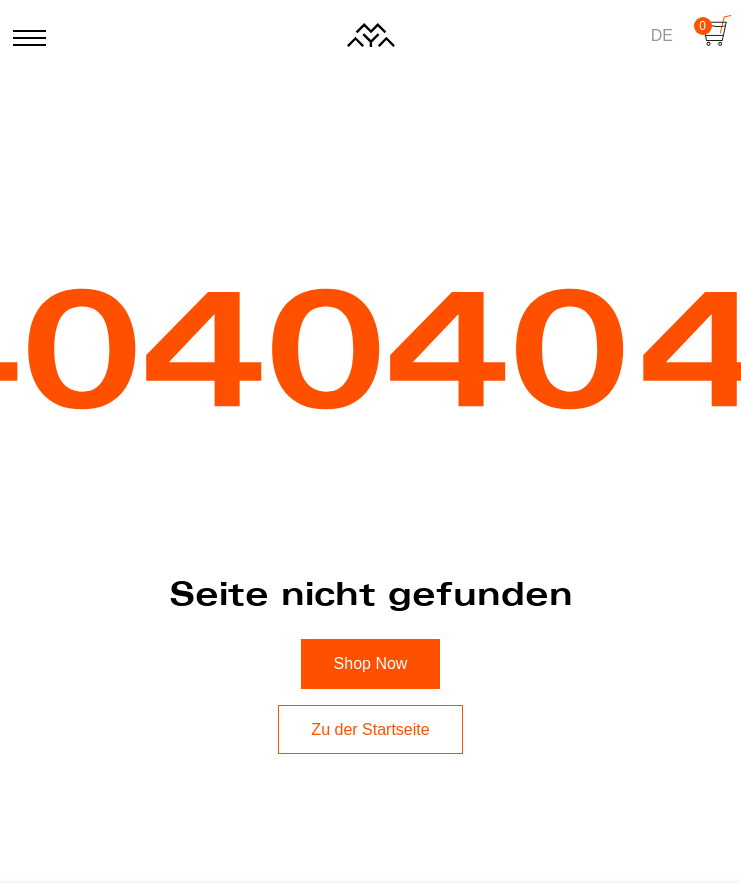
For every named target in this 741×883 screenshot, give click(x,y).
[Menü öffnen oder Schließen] (26, 30)
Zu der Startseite (370, 729)
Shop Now (371, 663)
